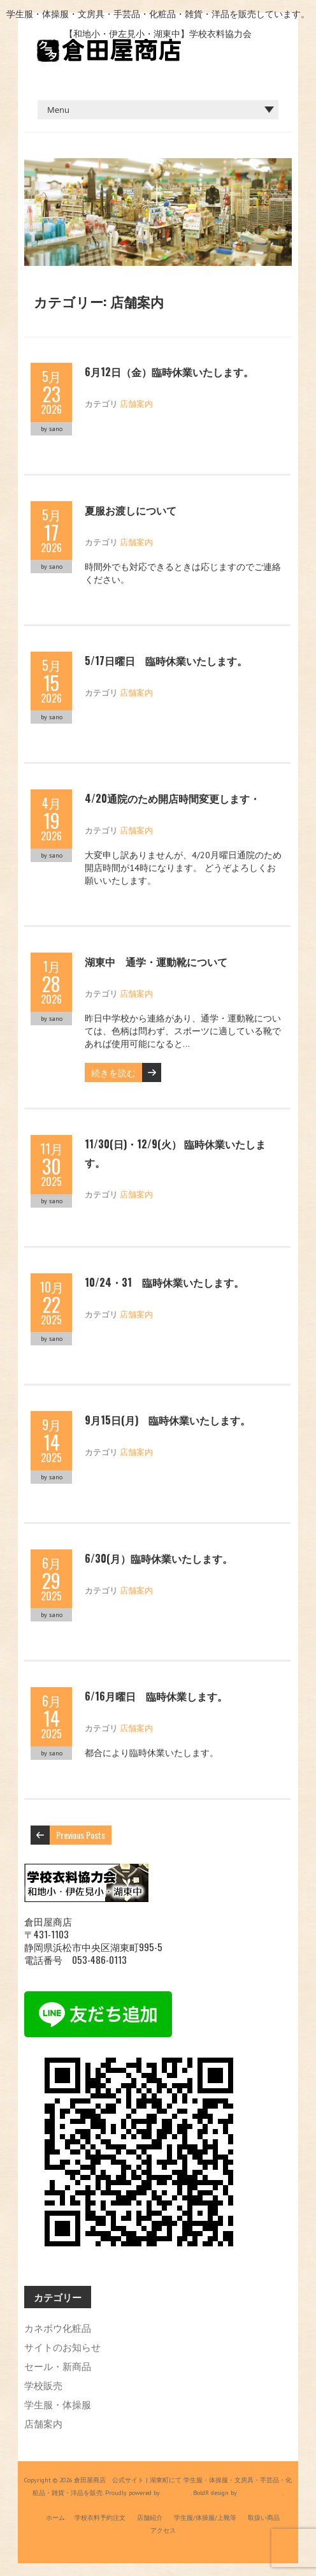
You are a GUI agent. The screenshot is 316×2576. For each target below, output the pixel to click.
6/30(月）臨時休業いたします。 (159, 1558)
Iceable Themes (260, 2493)
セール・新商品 (57, 2366)
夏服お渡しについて (130, 510)
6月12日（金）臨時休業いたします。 (169, 371)
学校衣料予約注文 (100, 2518)
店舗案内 (136, 403)
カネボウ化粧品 (57, 2327)
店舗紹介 (149, 2518)
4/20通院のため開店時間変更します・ (172, 798)
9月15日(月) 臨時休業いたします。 (167, 1420)
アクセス (163, 2530)
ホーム (55, 2518)
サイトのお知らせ (62, 2346)
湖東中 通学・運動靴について (156, 961)
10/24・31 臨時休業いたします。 (164, 1282)
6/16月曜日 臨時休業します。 (156, 1696)
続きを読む (113, 1072)
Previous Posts (80, 1834)
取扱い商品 (264, 2518)
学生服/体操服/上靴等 (205, 2518)
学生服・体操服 (57, 2404)
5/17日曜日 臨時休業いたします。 (166, 660)
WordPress (175, 2493)
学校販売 (43, 2385)
